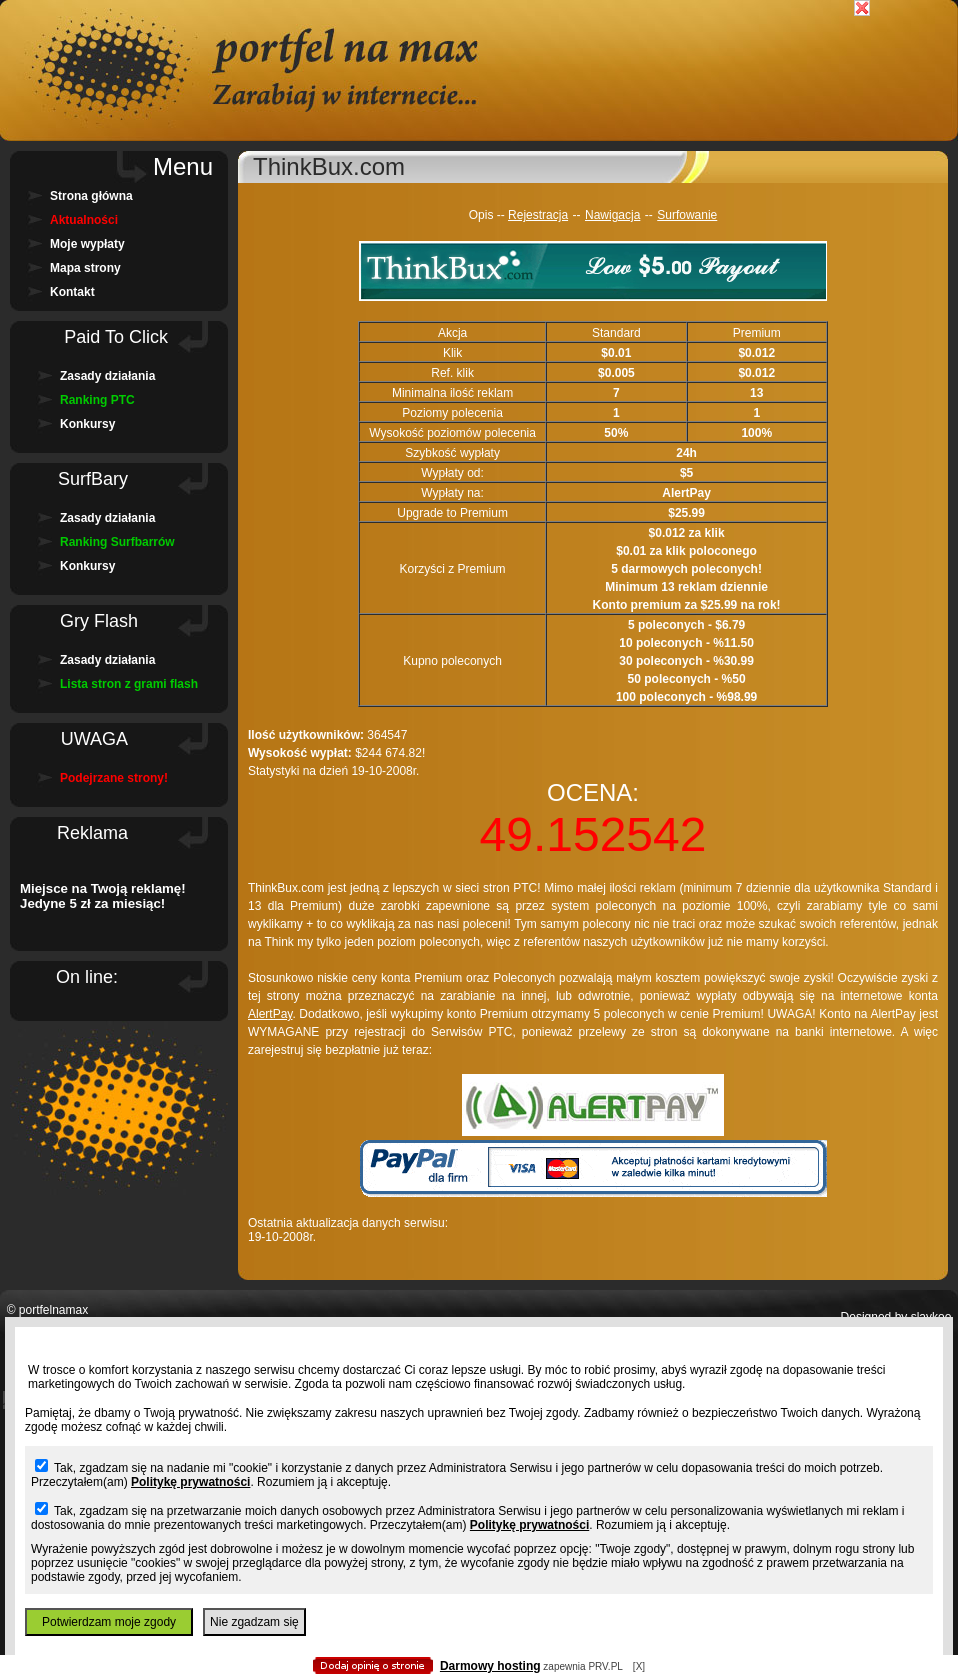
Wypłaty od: (452, 473)
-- (577, 215)
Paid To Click (116, 337)
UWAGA (94, 739)
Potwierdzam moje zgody (109, 1622)
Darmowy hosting (490, 1666)
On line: (87, 977)
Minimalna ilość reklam (452, 393)
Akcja (452, 333)
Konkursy (87, 424)
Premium (757, 333)
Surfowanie (687, 215)
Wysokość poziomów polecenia (452, 433)
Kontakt (72, 292)
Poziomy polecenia (452, 413)
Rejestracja (538, 215)
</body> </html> (479, 100)
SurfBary (93, 479)
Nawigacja (612, 215)
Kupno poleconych (452, 661)
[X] (639, 1666)
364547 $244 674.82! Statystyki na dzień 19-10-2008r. (336, 753)
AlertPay (270, 1014)
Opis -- (488, 215)
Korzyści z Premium (453, 569)
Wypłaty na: (452, 493)
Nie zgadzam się (254, 1622)
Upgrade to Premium (452, 513)
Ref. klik (452, 373)
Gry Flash (99, 621)
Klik (452, 353)
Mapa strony (85, 268)
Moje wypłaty (87, 244)
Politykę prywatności (190, 1482)
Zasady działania (107, 376)
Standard (616, 333)
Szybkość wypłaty (452, 453)
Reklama (92, 833)
